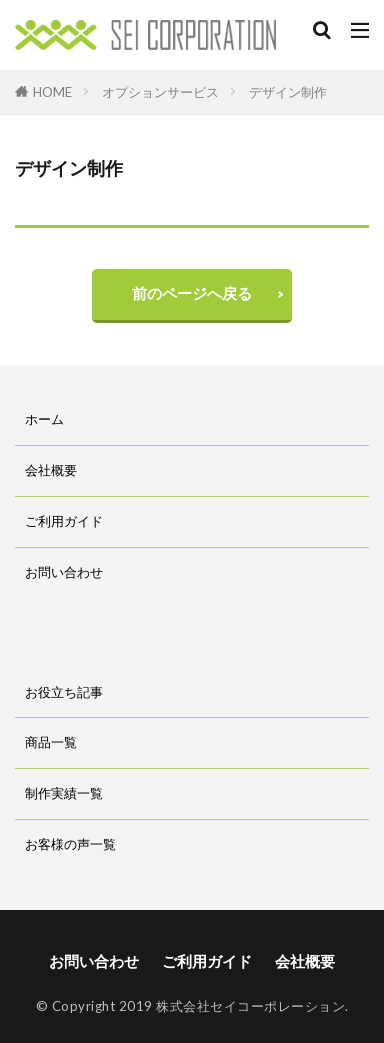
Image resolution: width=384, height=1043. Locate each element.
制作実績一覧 (64, 793)
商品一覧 (51, 742)
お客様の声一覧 (70, 844)
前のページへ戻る (192, 293)
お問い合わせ (64, 572)
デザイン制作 (288, 92)
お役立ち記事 (64, 692)
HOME (52, 91)
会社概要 (51, 470)
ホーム (44, 419)
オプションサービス (160, 92)
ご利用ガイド (64, 521)
